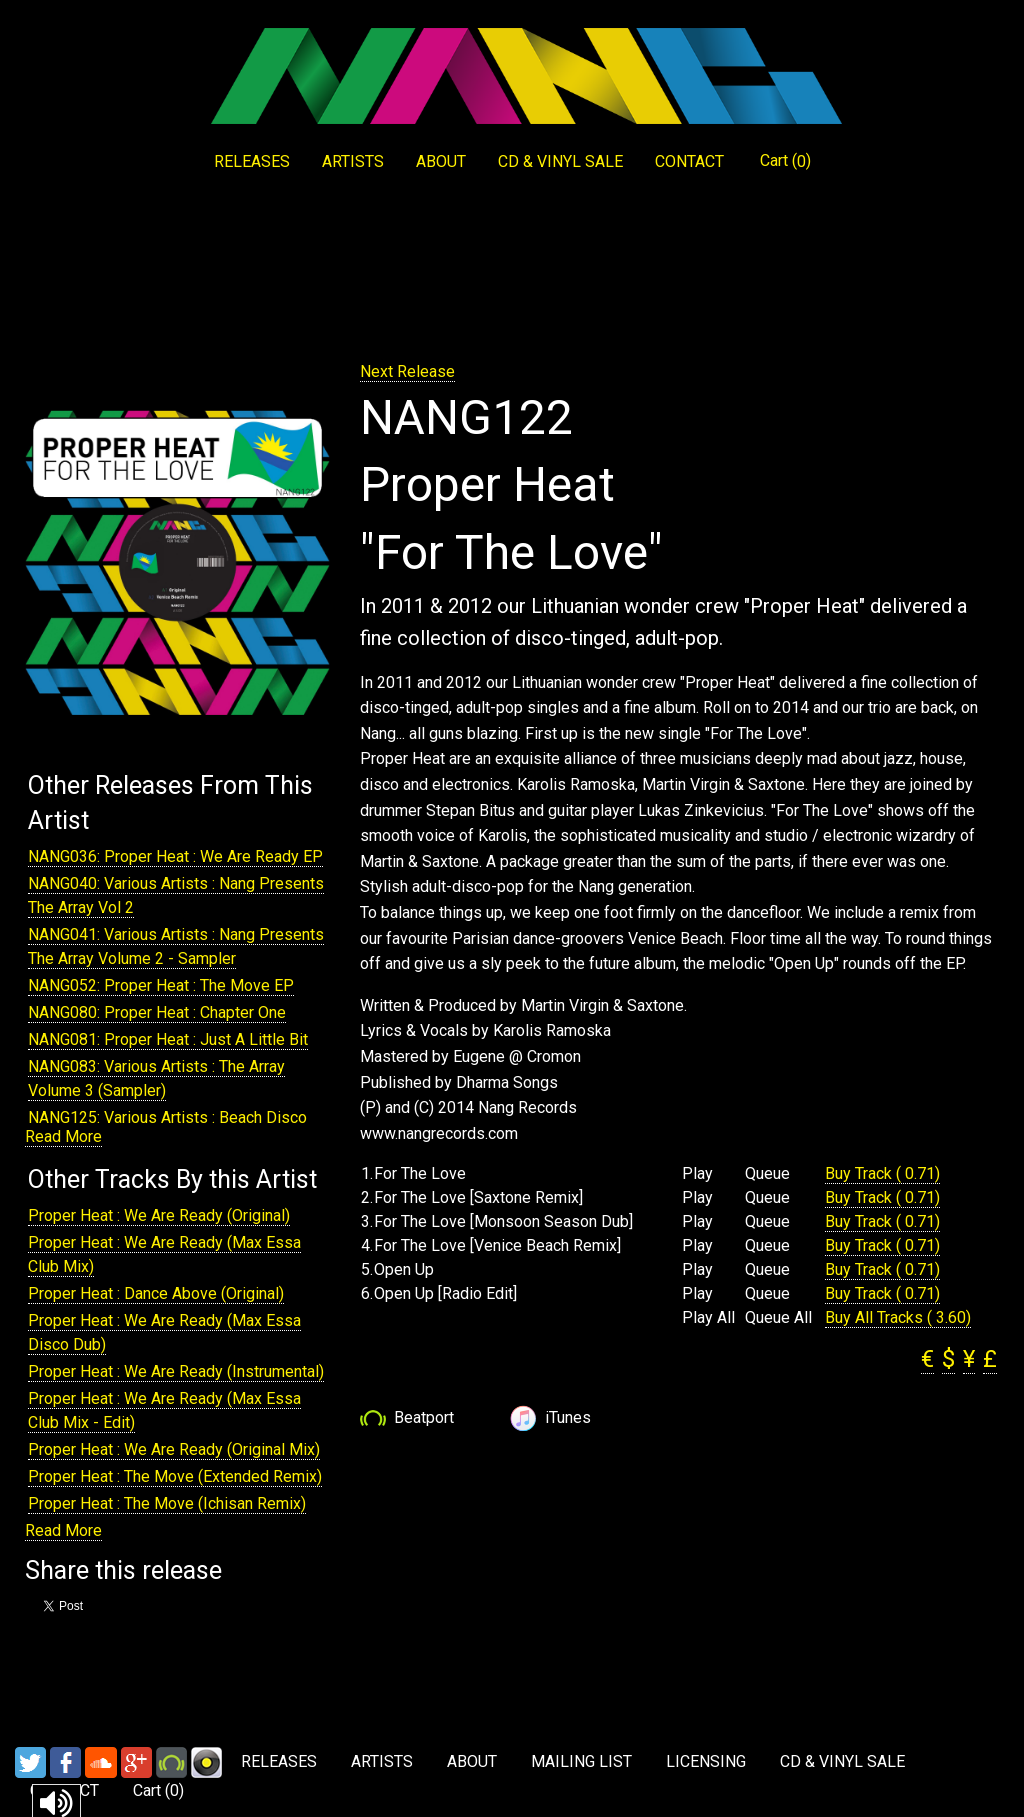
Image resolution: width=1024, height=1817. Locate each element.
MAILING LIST (581, 1761)
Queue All (778, 1318)
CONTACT (689, 161)
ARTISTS (353, 161)
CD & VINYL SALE (560, 161)
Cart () (785, 161)
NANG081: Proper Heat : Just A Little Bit (168, 1039)
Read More (63, 1136)
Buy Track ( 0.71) (882, 1173)
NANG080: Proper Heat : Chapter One (157, 1012)
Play (697, 1174)
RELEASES (252, 161)
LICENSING (706, 1761)
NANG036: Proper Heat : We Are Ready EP (175, 856)
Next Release (407, 371)
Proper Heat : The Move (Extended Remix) (175, 1476)
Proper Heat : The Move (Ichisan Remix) (167, 1503)
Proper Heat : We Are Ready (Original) (159, 1215)
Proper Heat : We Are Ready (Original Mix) (174, 1449)
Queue (767, 1174)
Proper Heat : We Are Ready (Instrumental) (176, 1371)
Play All (708, 1318)
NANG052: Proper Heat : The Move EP (161, 985)
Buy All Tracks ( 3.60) (898, 1317)
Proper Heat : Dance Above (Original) (156, 1293)
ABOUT (441, 161)
